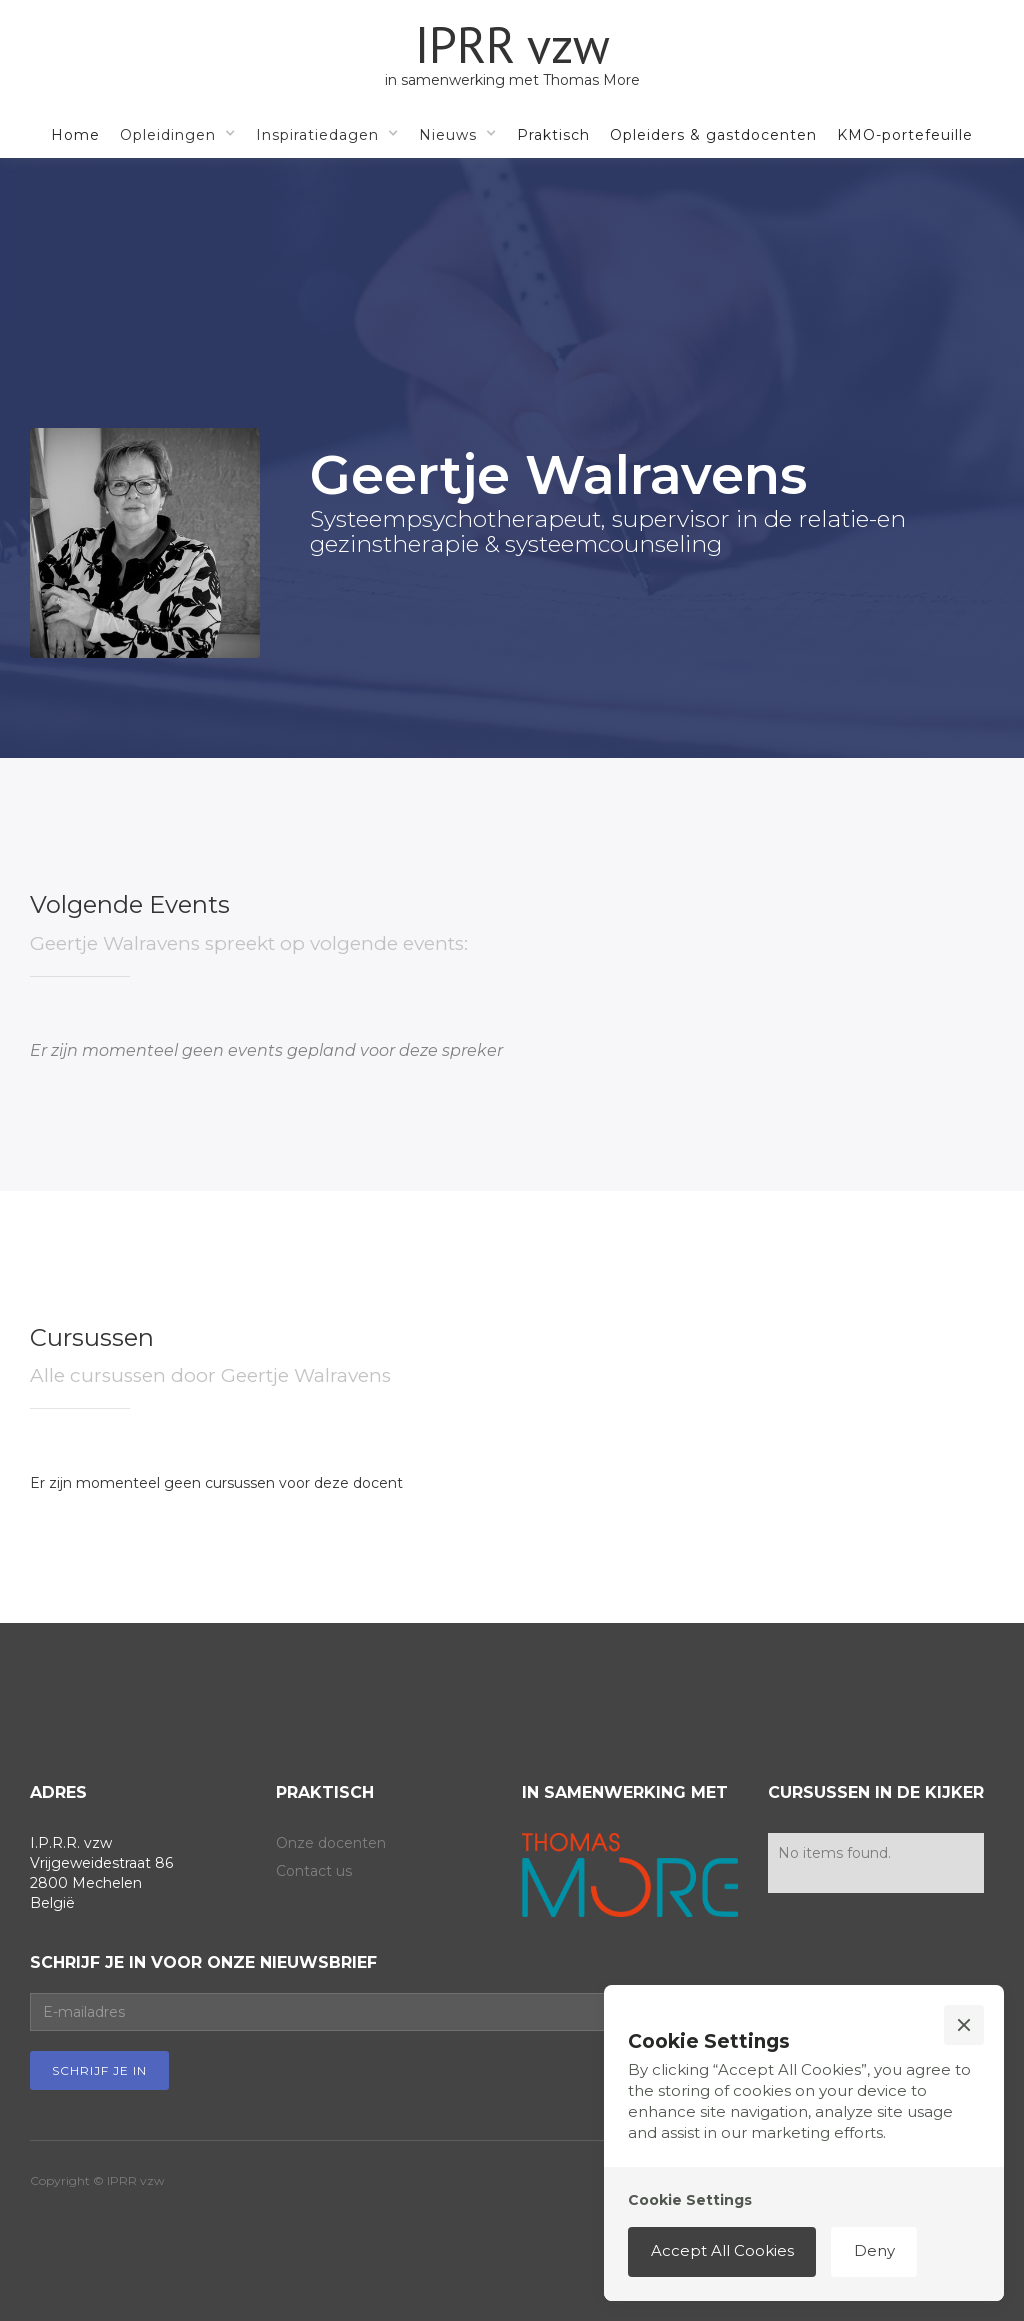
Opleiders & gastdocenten (713, 135)
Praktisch (553, 135)
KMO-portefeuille (905, 135)
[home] (512, 55)
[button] (178, 134)
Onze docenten (331, 1843)
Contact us (314, 1871)
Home (75, 135)
